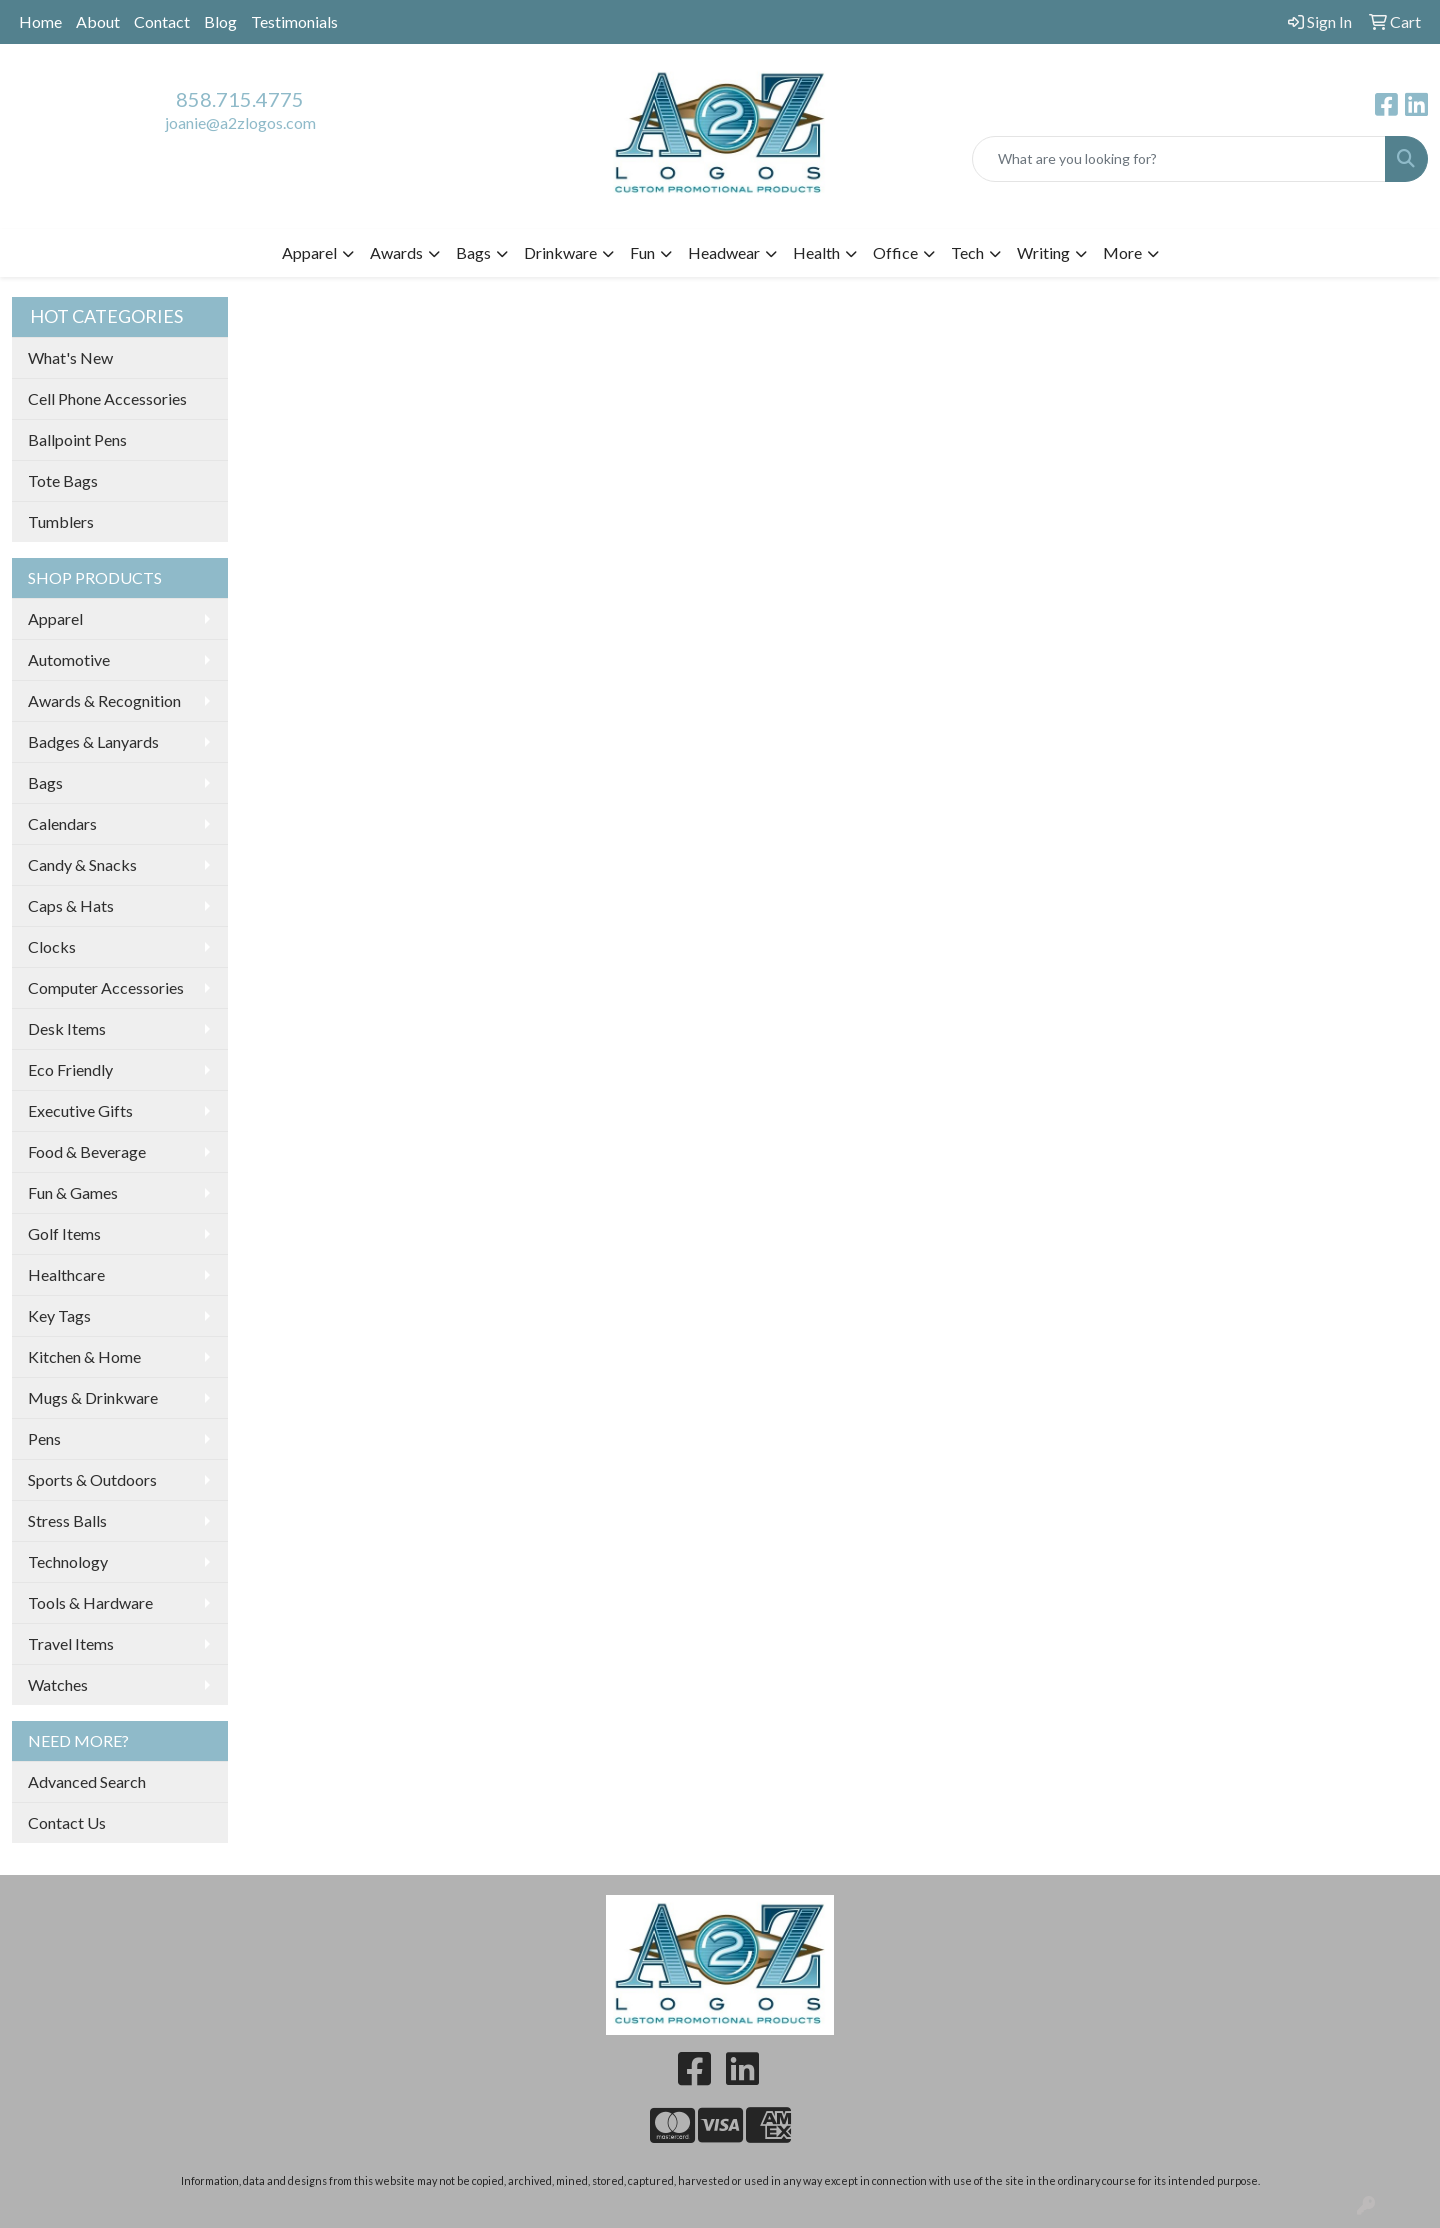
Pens (44, 1438)
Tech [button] (967, 252)
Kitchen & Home (84, 1356)
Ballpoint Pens (77, 439)
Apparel (55, 618)
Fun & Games (73, 1192)
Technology (68, 1561)
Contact (162, 21)
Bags (45, 782)
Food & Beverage (87, 1151)
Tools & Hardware (90, 1602)
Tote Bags (63, 480)
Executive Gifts (80, 1110)
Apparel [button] (309, 252)
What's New (70, 357)
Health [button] (816, 252)
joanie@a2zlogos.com (240, 122)
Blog (220, 21)
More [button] (1122, 252)
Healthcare (66, 1274)
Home (40, 21)
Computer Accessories (106, 987)
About (98, 21)
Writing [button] (1043, 252)
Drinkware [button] (560, 252)
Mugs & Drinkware (93, 1397)
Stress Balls (67, 1520)
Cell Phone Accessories (107, 398)
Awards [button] (396, 252)
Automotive (69, 659)
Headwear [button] (724, 252)
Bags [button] (473, 252)
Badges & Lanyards (93, 741)
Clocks (52, 946)
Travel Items (71, 1643)
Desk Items (67, 1028)
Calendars (62, 823)
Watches (58, 1684)
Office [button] (895, 252)
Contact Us (67, 1822)
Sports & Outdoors (92, 1479)
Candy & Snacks (82, 864)
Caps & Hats (71, 905)
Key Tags (59, 1315)
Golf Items (64, 1233)
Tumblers (61, 521)
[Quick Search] (1179, 159)
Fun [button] (642, 252)
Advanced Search (87, 1781)
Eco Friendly (70, 1069)
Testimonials (294, 21)
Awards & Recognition (104, 700)
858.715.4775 (240, 99)
